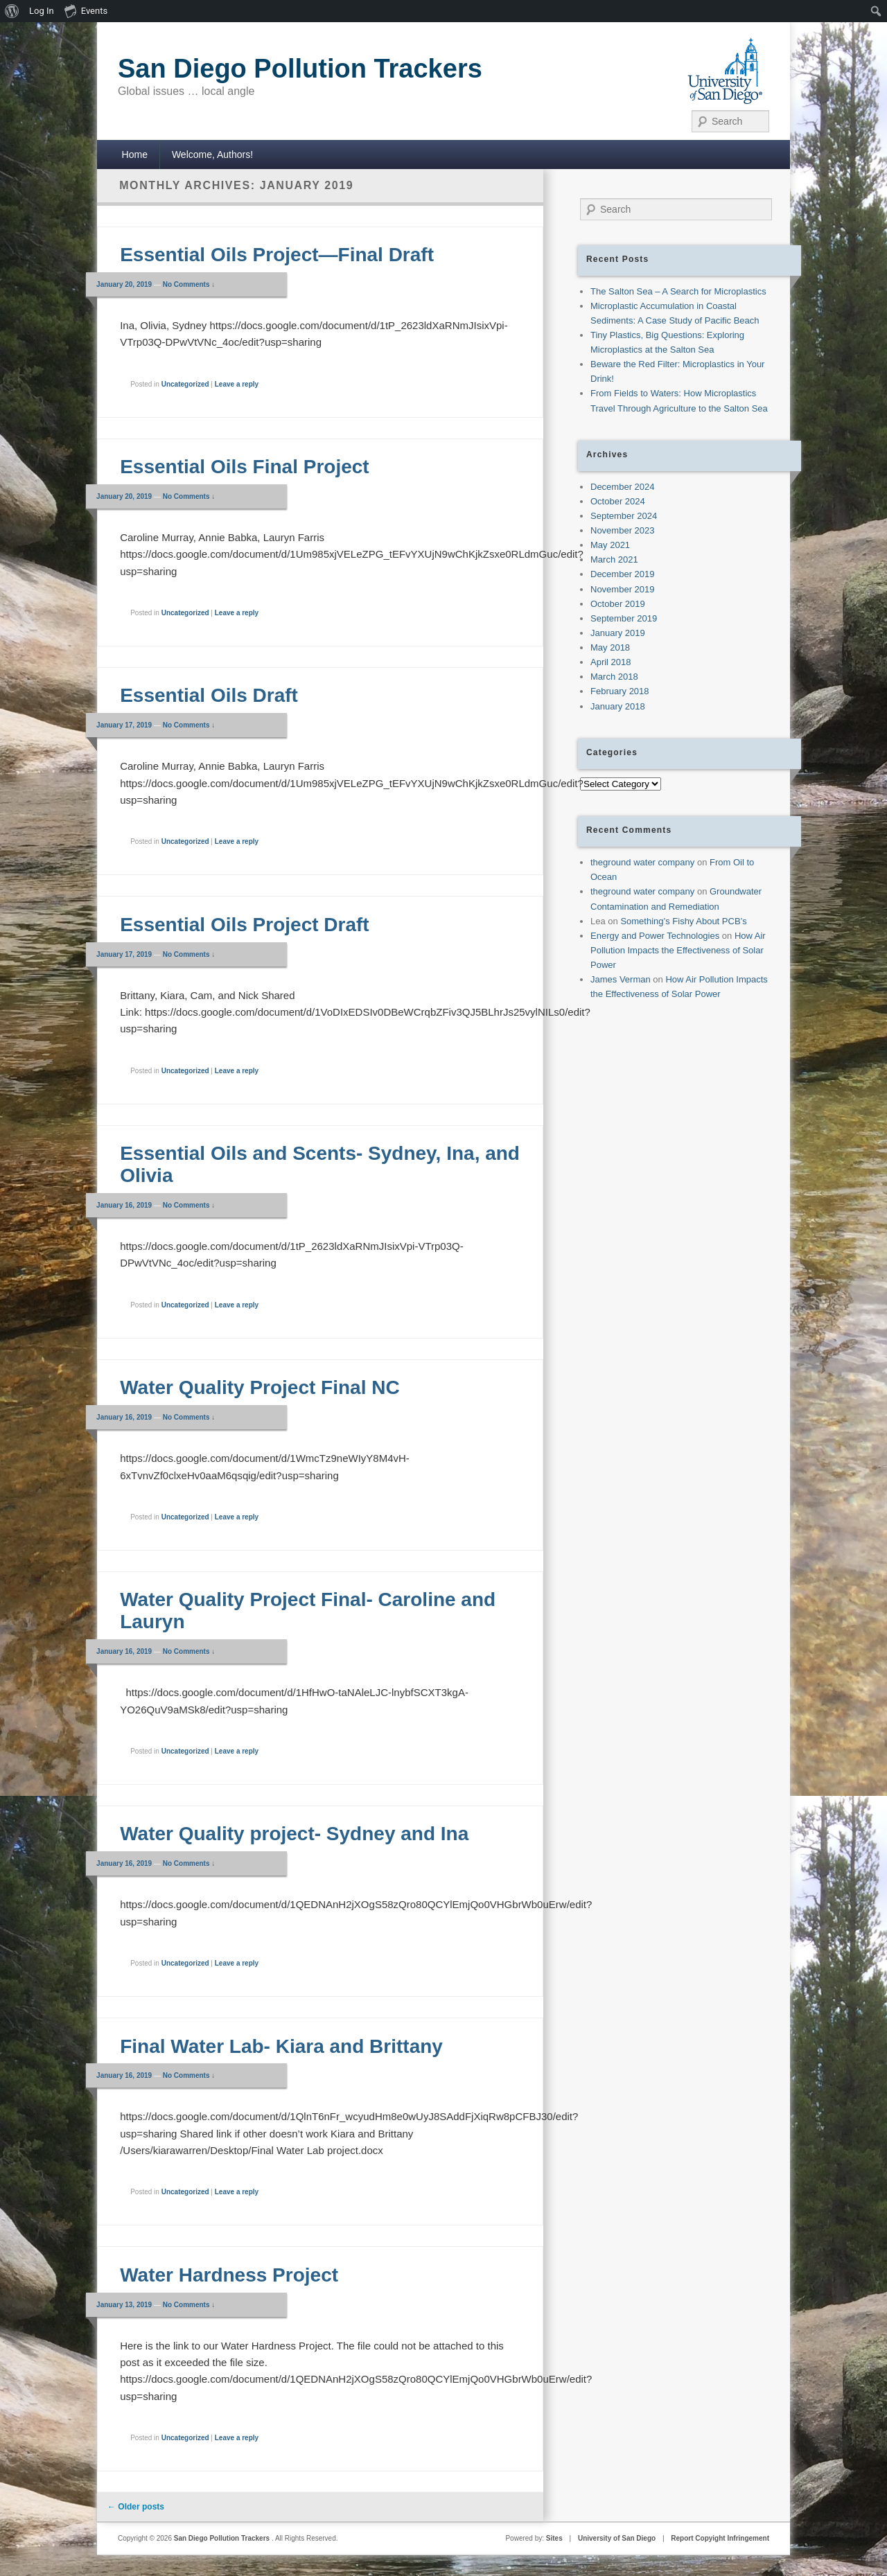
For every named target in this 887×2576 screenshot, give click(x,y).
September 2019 (623, 618)
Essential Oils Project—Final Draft (277, 254)
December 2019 (622, 574)
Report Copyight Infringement (720, 2538)
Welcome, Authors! (212, 154)
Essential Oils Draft (209, 695)
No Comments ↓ (189, 284)
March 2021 (614, 559)
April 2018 (610, 662)
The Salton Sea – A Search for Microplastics (678, 291)
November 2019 (622, 589)
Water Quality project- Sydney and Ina (294, 1833)
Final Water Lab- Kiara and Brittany (281, 2046)
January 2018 (617, 706)
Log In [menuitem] (41, 11)
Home (135, 154)
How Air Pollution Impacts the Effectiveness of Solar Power (678, 950)
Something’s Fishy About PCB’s (683, 921)
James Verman (620, 979)
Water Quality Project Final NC (259, 1387)
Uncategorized (185, 384)
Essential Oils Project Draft (244, 924)
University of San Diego (617, 2538)
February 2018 (619, 691)
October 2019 (617, 604)
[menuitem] (12, 11)
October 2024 (617, 501)
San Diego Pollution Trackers (300, 68)
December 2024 (622, 487)
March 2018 (614, 676)
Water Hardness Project (229, 2275)
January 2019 (617, 633)
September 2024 (623, 516)
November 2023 (622, 530)
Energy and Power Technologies (654, 935)
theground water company (642, 862)
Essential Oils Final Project (244, 466)
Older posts (135, 2507)
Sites (554, 2538)
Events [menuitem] (85, 10)
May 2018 (610, 647)
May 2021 (610, 545)
